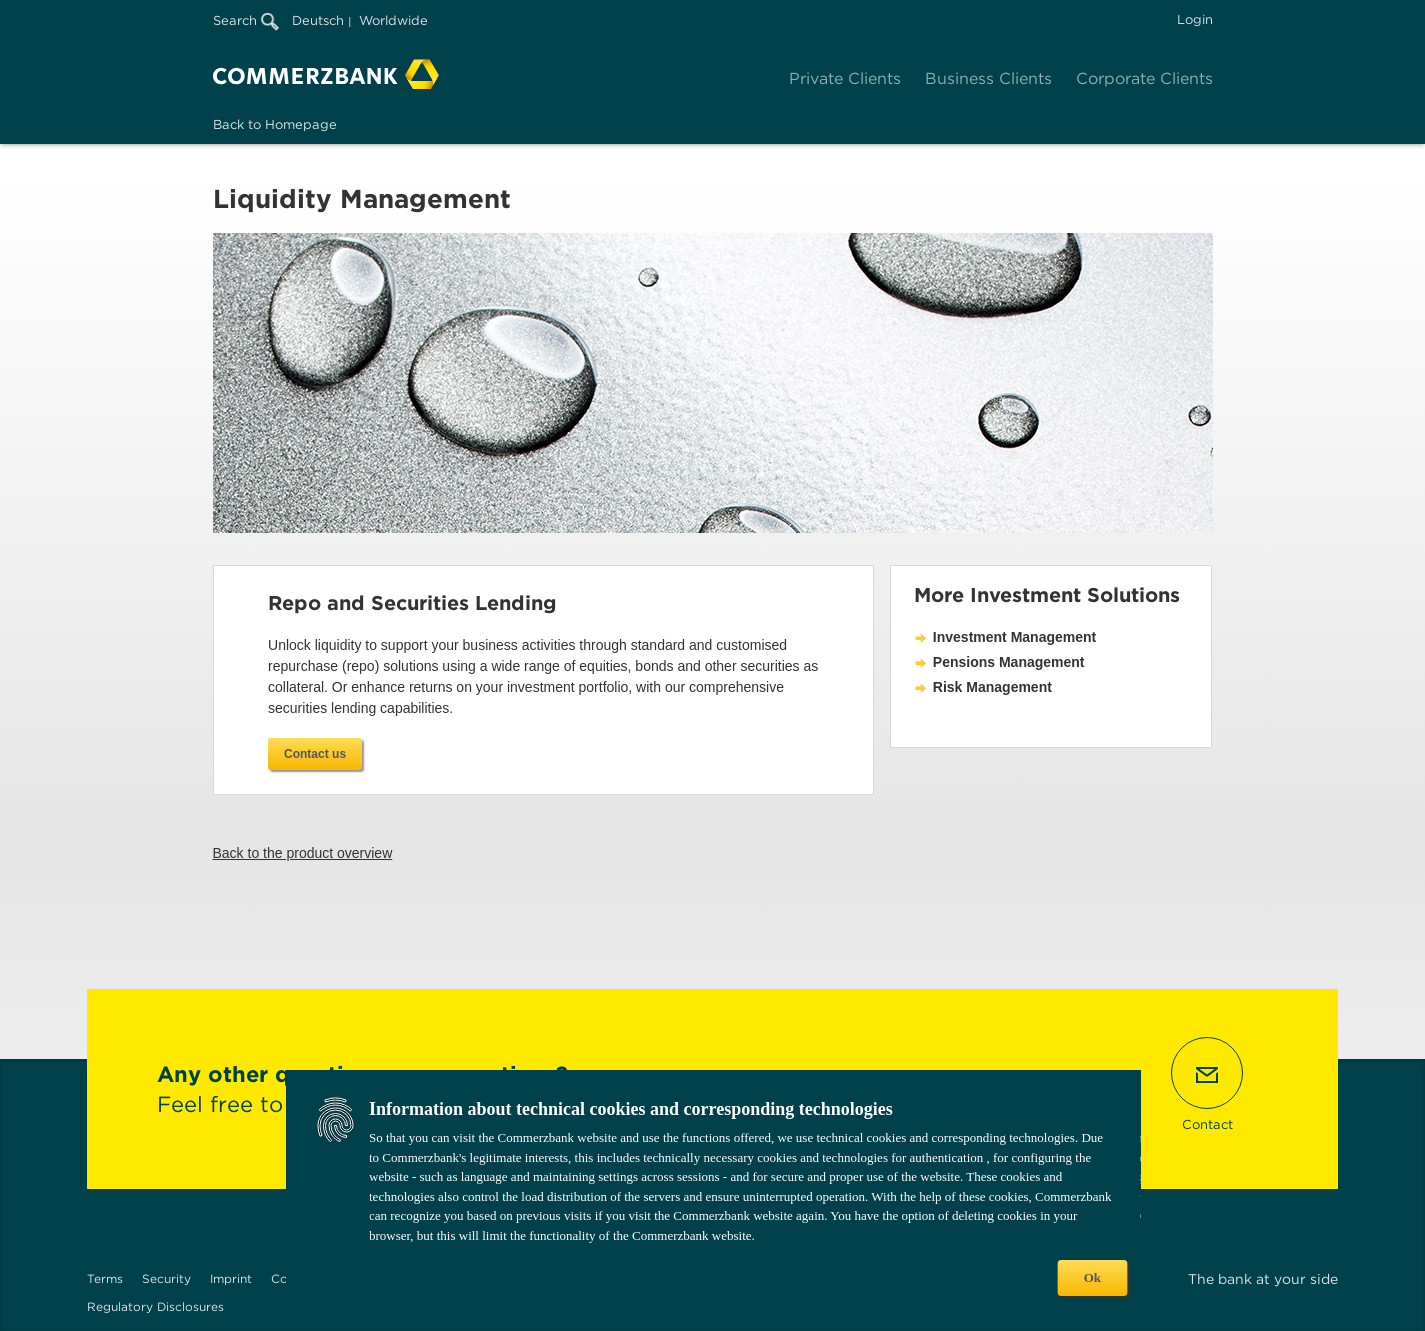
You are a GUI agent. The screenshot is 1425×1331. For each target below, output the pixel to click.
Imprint (231, 1278)
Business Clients (988, 78)
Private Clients (845, 78)
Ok (1092, 1277)
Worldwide (393, 20)
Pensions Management (1009, 662)
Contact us (315, 754)
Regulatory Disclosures (155, 1306)
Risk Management (992, 687)
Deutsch (318, 20)
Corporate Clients (1144, 78)
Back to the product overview (303, 853)
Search (246, 20)
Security (166, 1278)
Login (1195, 19)
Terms (105, 1278)
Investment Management (1014, 637)
